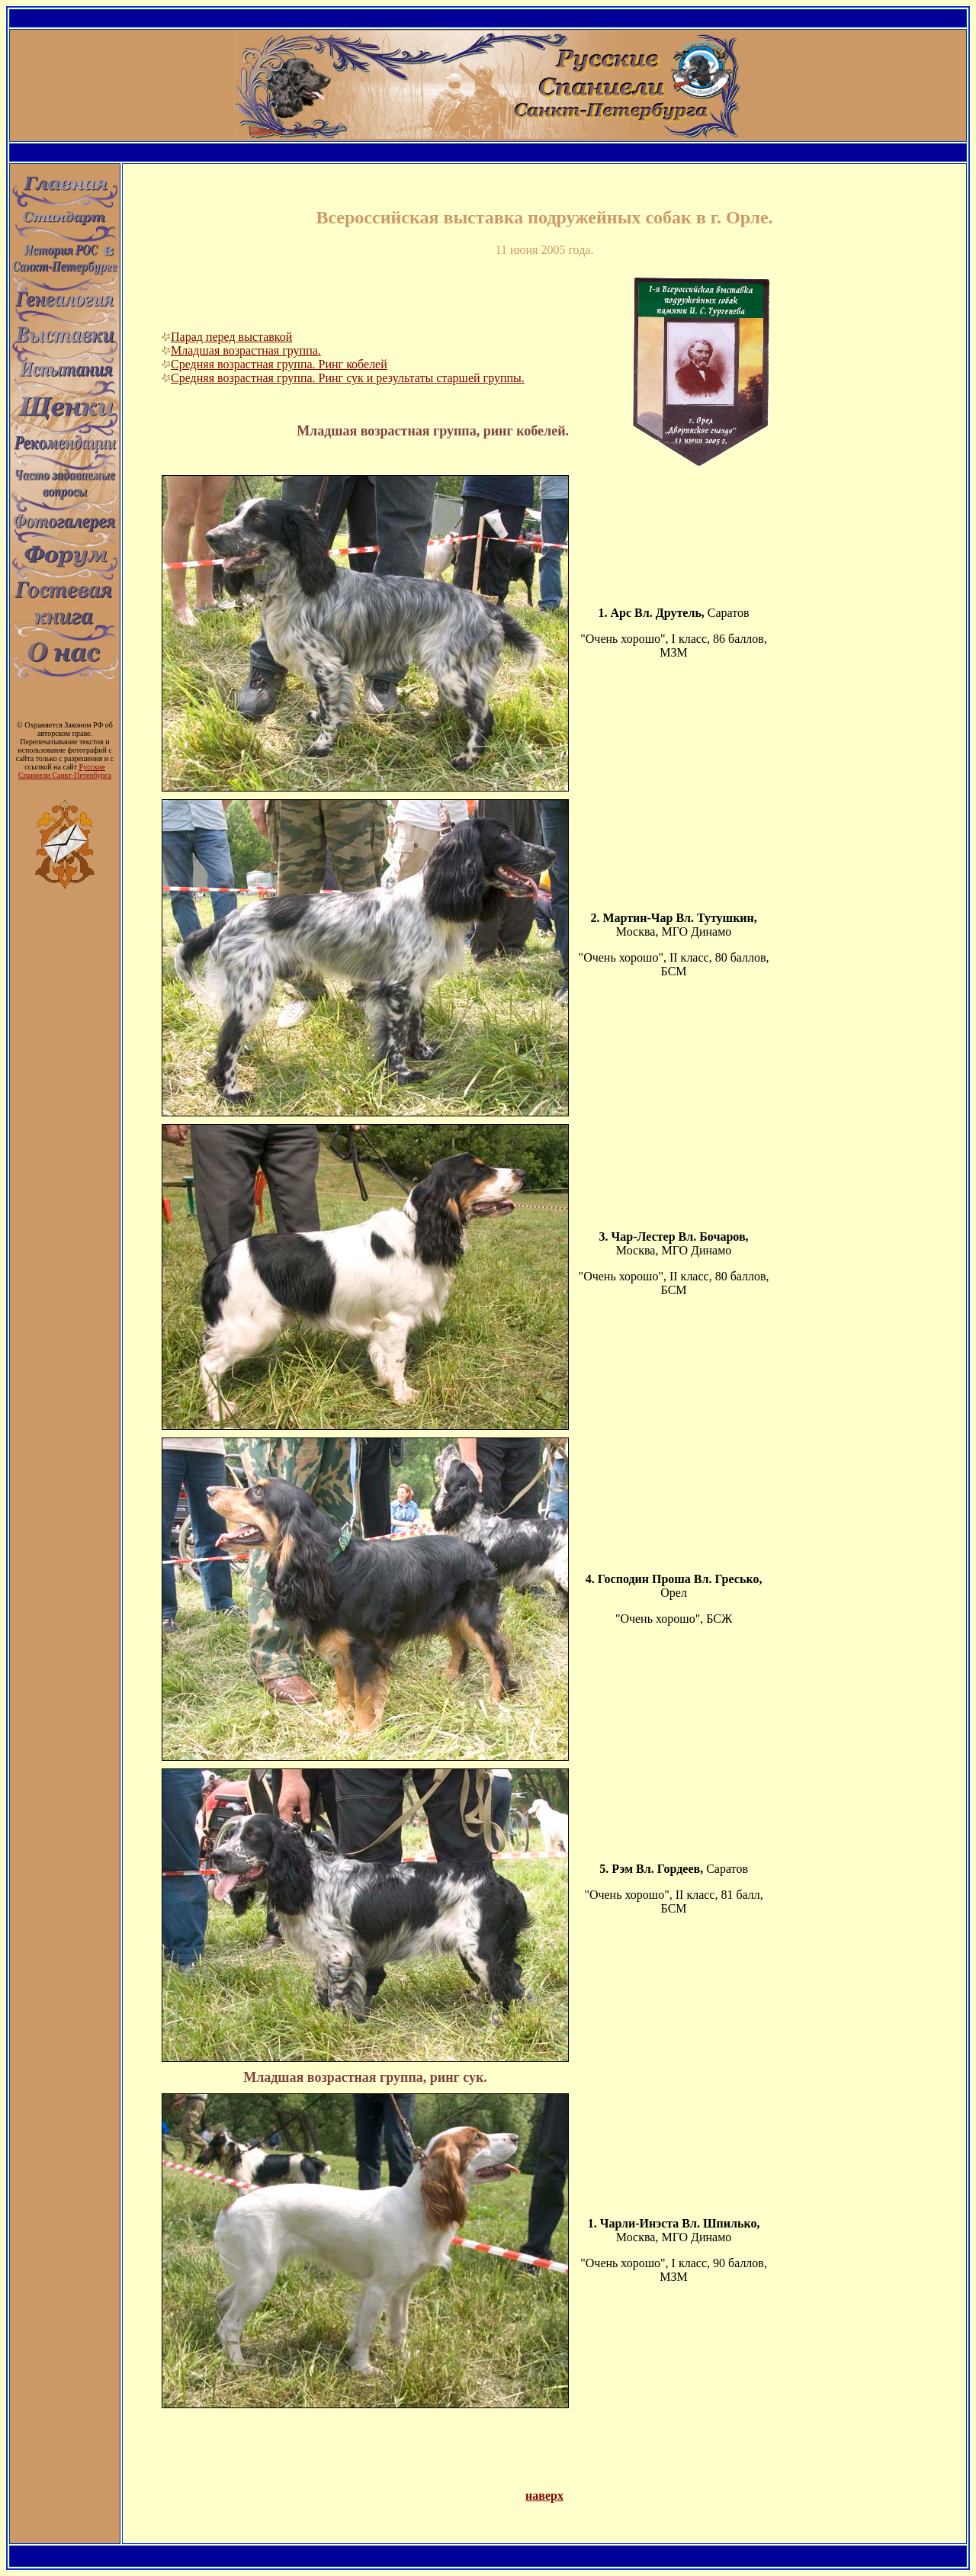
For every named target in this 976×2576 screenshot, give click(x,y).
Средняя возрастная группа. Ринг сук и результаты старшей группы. (343, 377)
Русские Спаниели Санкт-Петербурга (64, 771)
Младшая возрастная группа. (241, 350)
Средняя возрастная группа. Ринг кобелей (274, 364)
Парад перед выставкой (227, 336)
